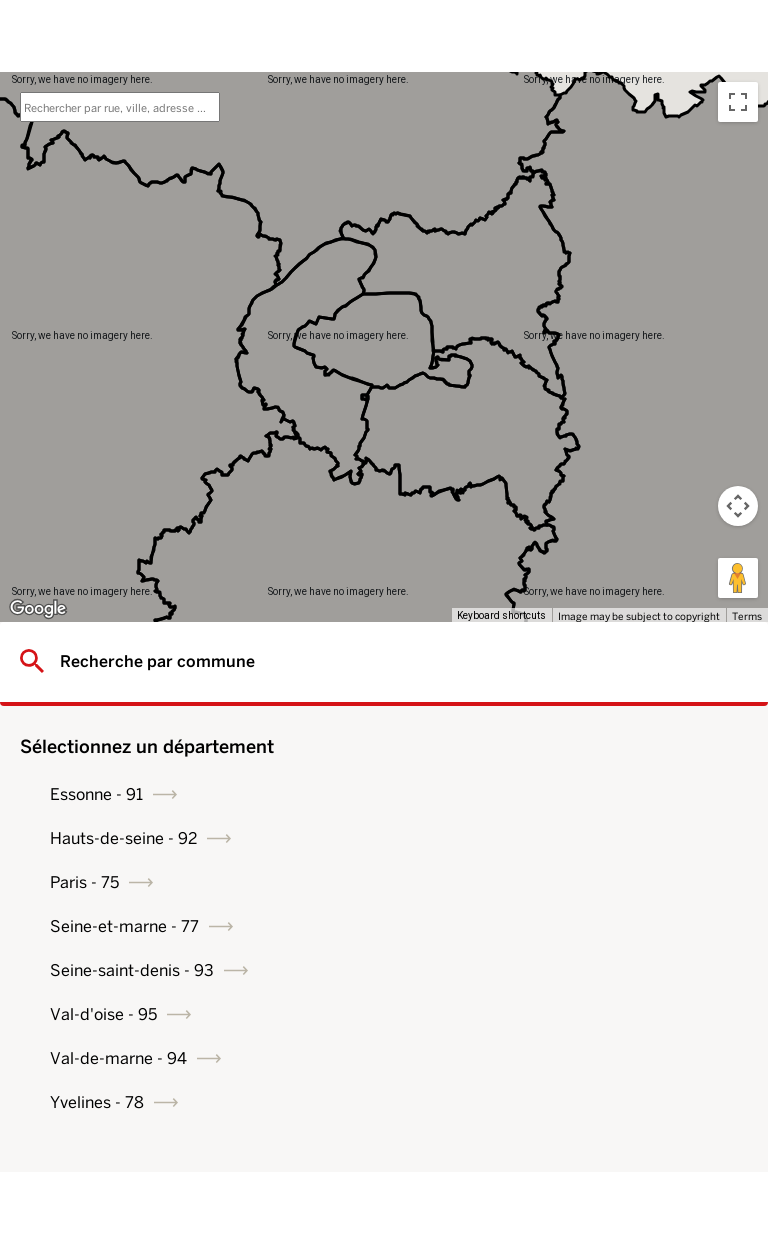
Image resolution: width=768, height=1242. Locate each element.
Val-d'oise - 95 (103, 1014)
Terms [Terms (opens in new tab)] (747, 616)
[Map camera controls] (738, 506)
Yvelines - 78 (97, 1102)
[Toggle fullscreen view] (738, 102)
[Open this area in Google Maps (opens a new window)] (38, 609)
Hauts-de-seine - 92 (123, 838)
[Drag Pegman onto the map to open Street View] (738, 578)
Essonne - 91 (96, 794)
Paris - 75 (84, 882)
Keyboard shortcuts (501, 615)
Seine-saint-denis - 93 (132, 970)
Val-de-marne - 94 (118, 1058)
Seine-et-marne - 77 (124, 926)
